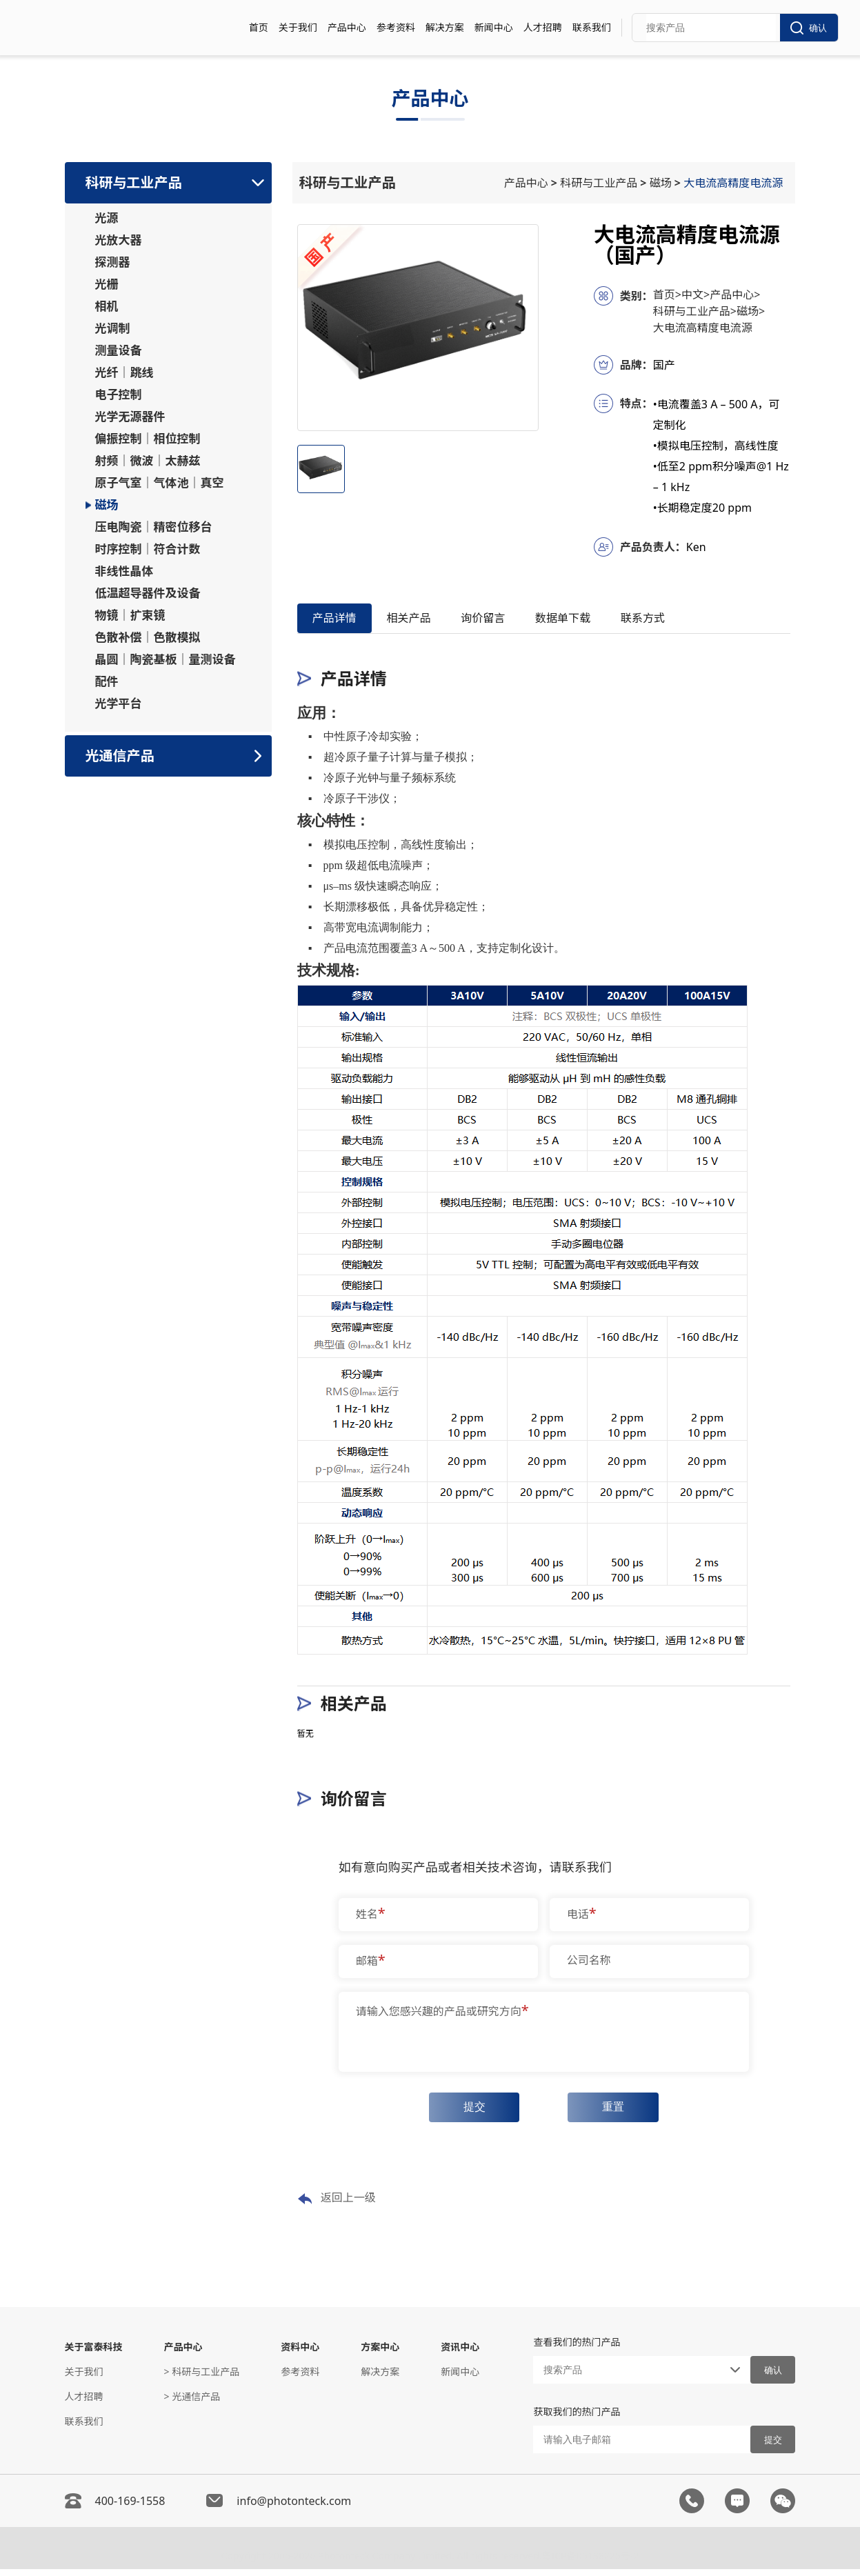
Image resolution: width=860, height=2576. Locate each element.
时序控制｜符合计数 (148, 549)
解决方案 (445, 27)
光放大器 (118, 240)
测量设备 (118, 350)
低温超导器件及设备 (148, 593)
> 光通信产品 (192, 2403)
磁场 (107, 504)
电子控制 (118, 394)
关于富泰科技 (94, 2353)
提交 (470, 2113)
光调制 (112, 328)
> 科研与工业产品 (202, 2378)
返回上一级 (336, 2206)
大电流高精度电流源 (735, 182)
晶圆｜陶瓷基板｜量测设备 (165, 659)
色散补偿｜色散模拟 (148, 637)
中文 (695, 294)
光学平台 (118, 703)
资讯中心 (460, 2353)
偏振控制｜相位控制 (148, 438)
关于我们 (298, 27)
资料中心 (300, 2353)
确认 (808, 27)
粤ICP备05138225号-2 (590, 2559)
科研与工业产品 (134, 182)
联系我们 (591, 27)
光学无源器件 (130, 416)
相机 (107, 306)
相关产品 (427, 620)
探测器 (112, 262)
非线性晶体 (124, 571)
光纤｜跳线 (124, 372)
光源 (107, 218)
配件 (107, 681)
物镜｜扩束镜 (130, 615)
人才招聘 (542, 27)
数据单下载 (608, 620)
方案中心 (380, 2353)
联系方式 (701, 620)
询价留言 (514, 620)
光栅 (107, 284)
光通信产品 (120, 755)
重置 (618, 2113)
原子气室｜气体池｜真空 (159, 482)
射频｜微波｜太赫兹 (148, 460)
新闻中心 (493, 27)
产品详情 (341, 620)
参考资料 (396, 27)
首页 (258, 27)
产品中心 (347, 27)
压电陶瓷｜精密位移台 (153, 527)
